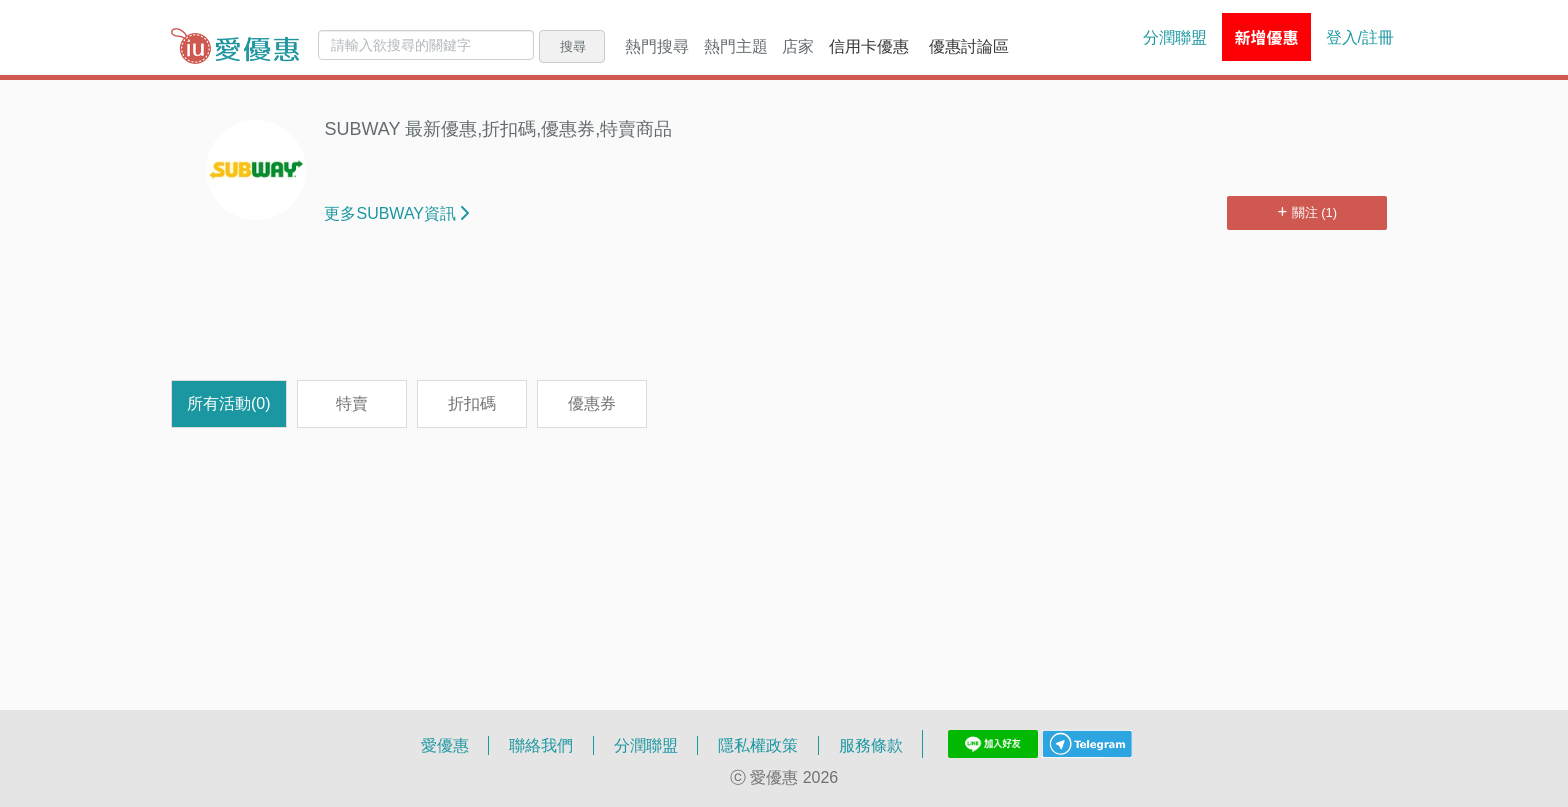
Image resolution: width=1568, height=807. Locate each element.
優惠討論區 (969, 46)
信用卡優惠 (869, 46)
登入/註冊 (1360, 37)
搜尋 (573, 46)
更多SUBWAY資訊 (396, 213)
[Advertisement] (784, 315)
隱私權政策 (758, 745)
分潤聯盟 (1175, 37)
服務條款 (871, 745)
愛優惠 (445, 745)
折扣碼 (472, 403)
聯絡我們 (541, 745)
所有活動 (229, 403)
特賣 (352, 403)
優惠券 (592, 403)
